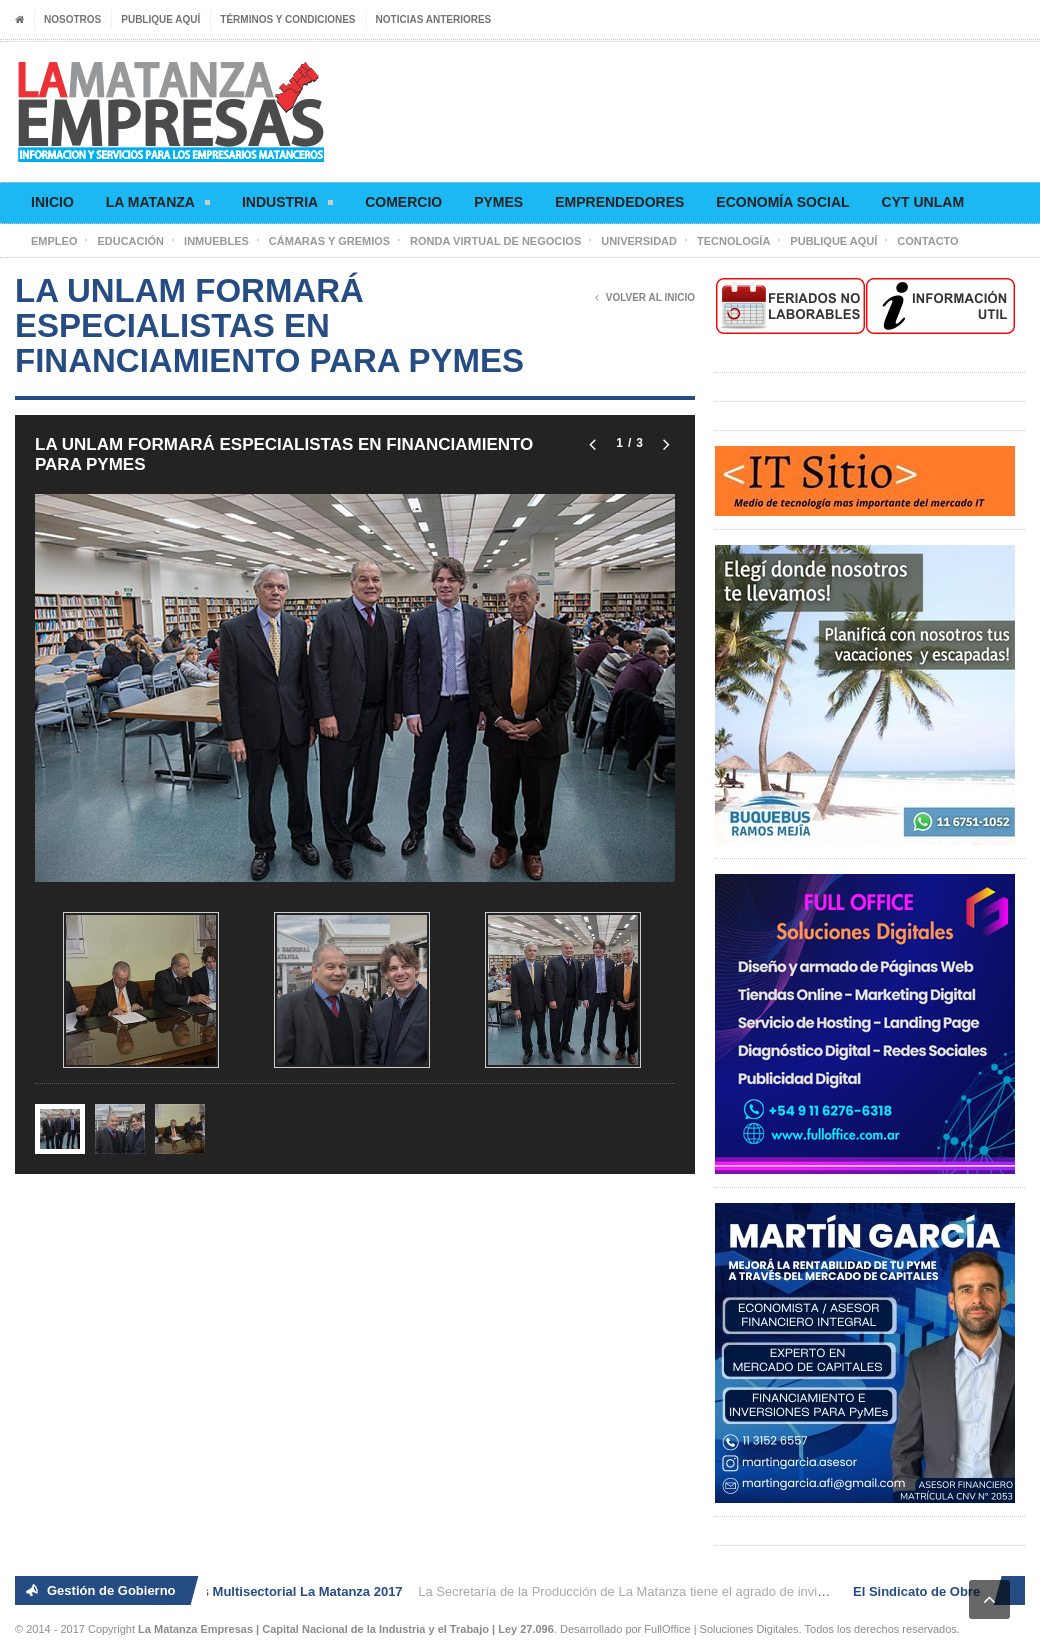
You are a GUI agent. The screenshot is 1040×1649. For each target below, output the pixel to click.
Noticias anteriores (434, 19)
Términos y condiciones (287, 19)
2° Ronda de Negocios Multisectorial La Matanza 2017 (240, 1591)
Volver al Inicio (645, 298)
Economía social (782, 202)
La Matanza (158, 205)
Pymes (498, 202)
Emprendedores (619, 202)
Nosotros (72, 19)
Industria (287, 205)
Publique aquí (160, 19)
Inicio (52, 202)
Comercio (403, 202)
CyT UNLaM (923, 202)
